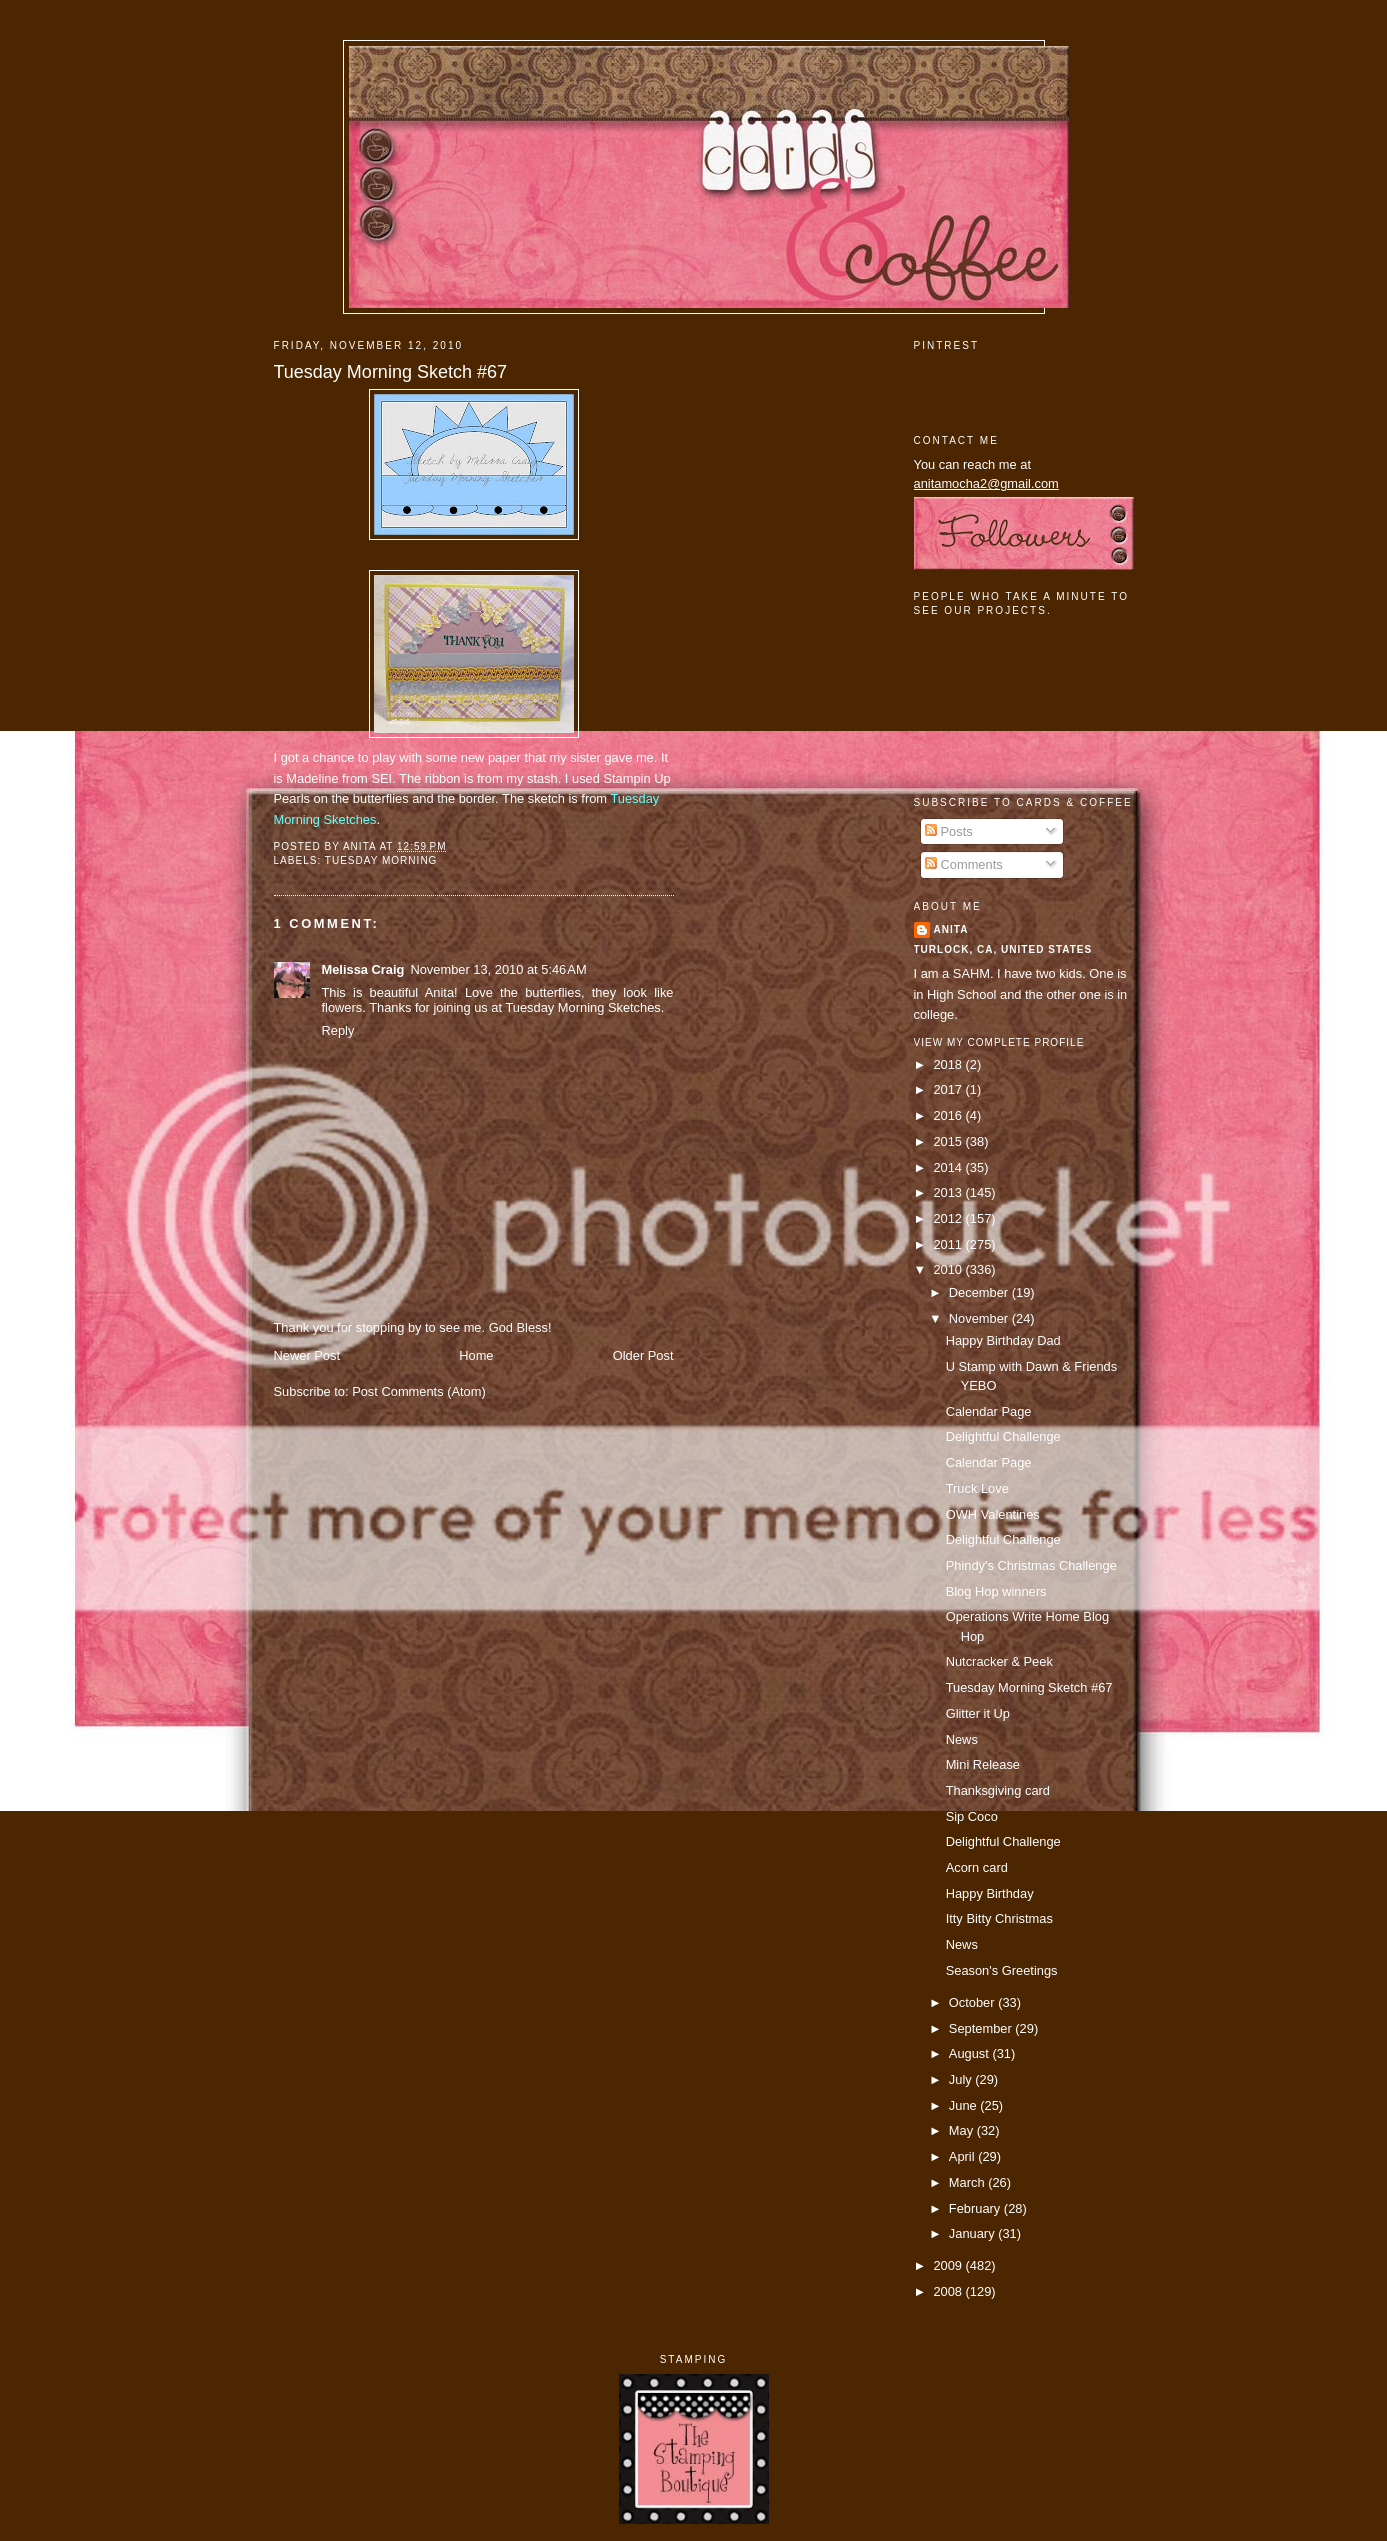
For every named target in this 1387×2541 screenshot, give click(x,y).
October (973, 2002)
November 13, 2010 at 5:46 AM (498, 969)
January (973, 2233)
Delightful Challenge (1003, 1436)
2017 (949, 1089)
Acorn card (977, 1867)
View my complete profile (999, 1042)
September (982, 2028)
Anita (951, 929)
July (962, 2079)
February (976, 2208)
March (968, 2182)
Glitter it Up (978, 1713)
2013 (949, 1192)
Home (476, 1355)
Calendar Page (989, 1411)
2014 (949, 1167)
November (980, 1318)
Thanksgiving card (998, 1790)
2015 (949, 1141)
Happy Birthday (990, 1893)
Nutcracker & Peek (999, 1661)
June (964, 2105)
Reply (338, 1030)
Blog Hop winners (996, 1591)
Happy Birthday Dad (1003, 1340)
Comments (964, 864)
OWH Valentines (993, 1514)
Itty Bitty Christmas (999, 1918)
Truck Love (977, 1488)
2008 (949, 2291)
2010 (949, 1269)
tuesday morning (381, 860)
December (980, 1292)
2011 (949, 1244)
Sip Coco (972, 1816)
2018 (949, 1064)
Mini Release (983, 1764)
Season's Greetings (1002, 1970)
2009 (949, 2265)
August (971, 2053)
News (962, 1739)
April (963, 2156)
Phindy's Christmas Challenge (1031, 1565)
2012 (949, 1218)
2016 (949, 1115)
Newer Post (307, 1355)
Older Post (643, 1355)
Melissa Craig (363, 969)
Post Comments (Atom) (419, 1391)
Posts (949, 831)
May (963, 2130)
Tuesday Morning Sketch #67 (390, 372)
